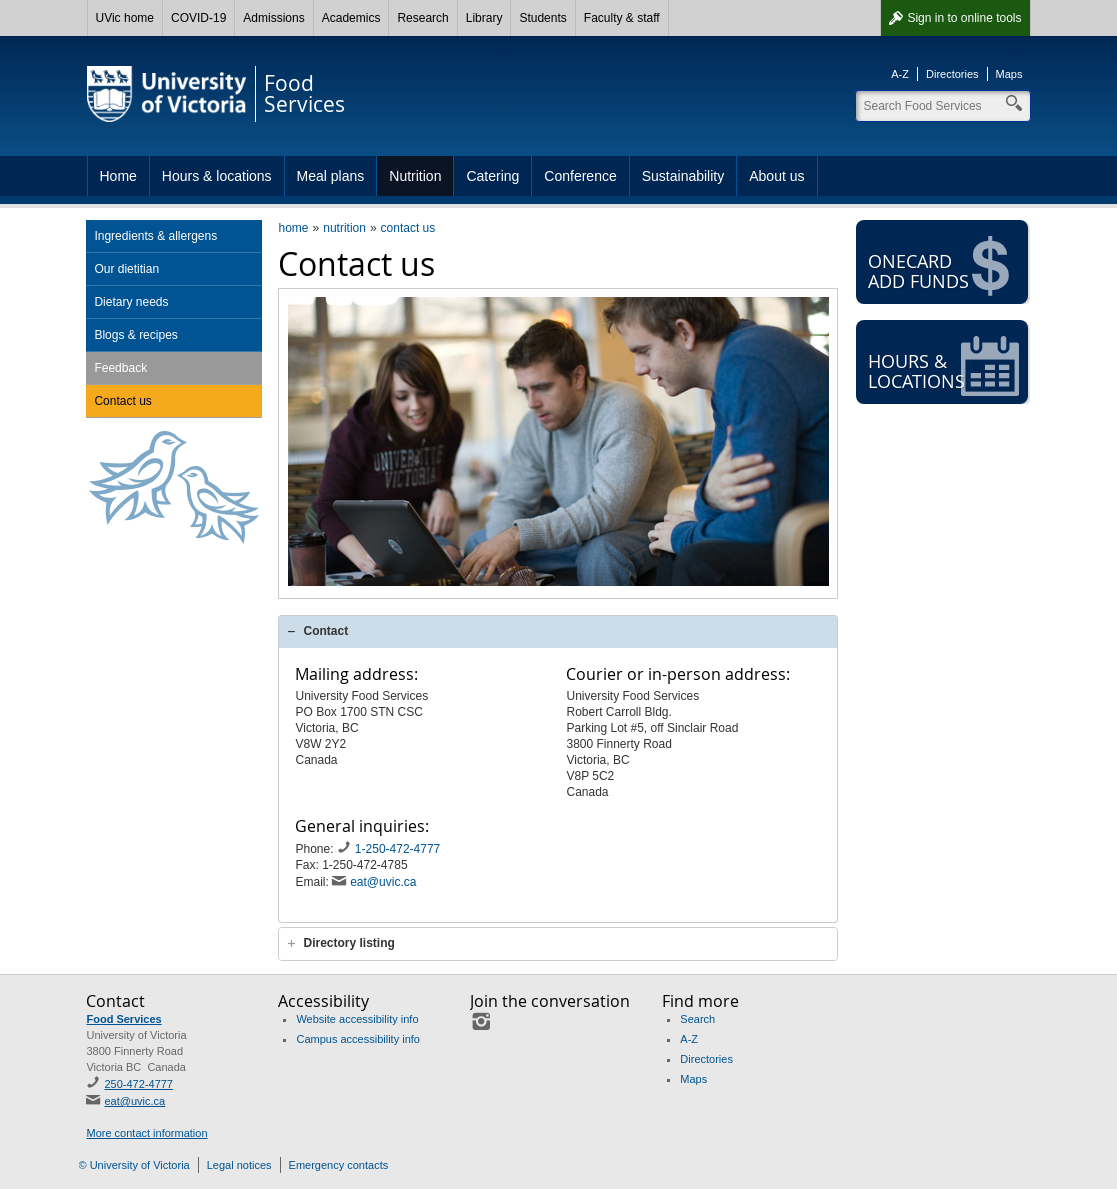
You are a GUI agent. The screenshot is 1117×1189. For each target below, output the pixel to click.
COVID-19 (198, 18)
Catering (492, 176)
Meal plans (331, 176)
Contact (325, 631)
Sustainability (683, 176)
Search (697, 1019)
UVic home (125, 18)
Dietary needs (131, 302)
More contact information (146, 1133)
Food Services (123, 1019)
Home (118, 176)
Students (542, 18)
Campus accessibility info (358, 1039)
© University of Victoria (134, 1165)
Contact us (122, 401)
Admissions (273, 18)
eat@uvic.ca (383, 882)
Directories (952, 74)
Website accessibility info (357, 1019)
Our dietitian (126, 269)
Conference (580, 176)
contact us (408, 228)
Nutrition (415, 176)
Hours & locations (217, 176)
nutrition (344, 228)
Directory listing (348, 943)
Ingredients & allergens (155, 236)
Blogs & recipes (135, 335)
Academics (351, 18)
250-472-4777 (138, 1084)
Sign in (964, 18)
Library (484, 18)
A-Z (900, 74)
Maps (1009, 74)
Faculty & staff (622, 18)
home (293, 228)
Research (422, 18)
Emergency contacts (339, 1165)
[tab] (558, 631)
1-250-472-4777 (399, 849)
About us (776, 176)
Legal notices (239, 1165)
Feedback (120, 368)
